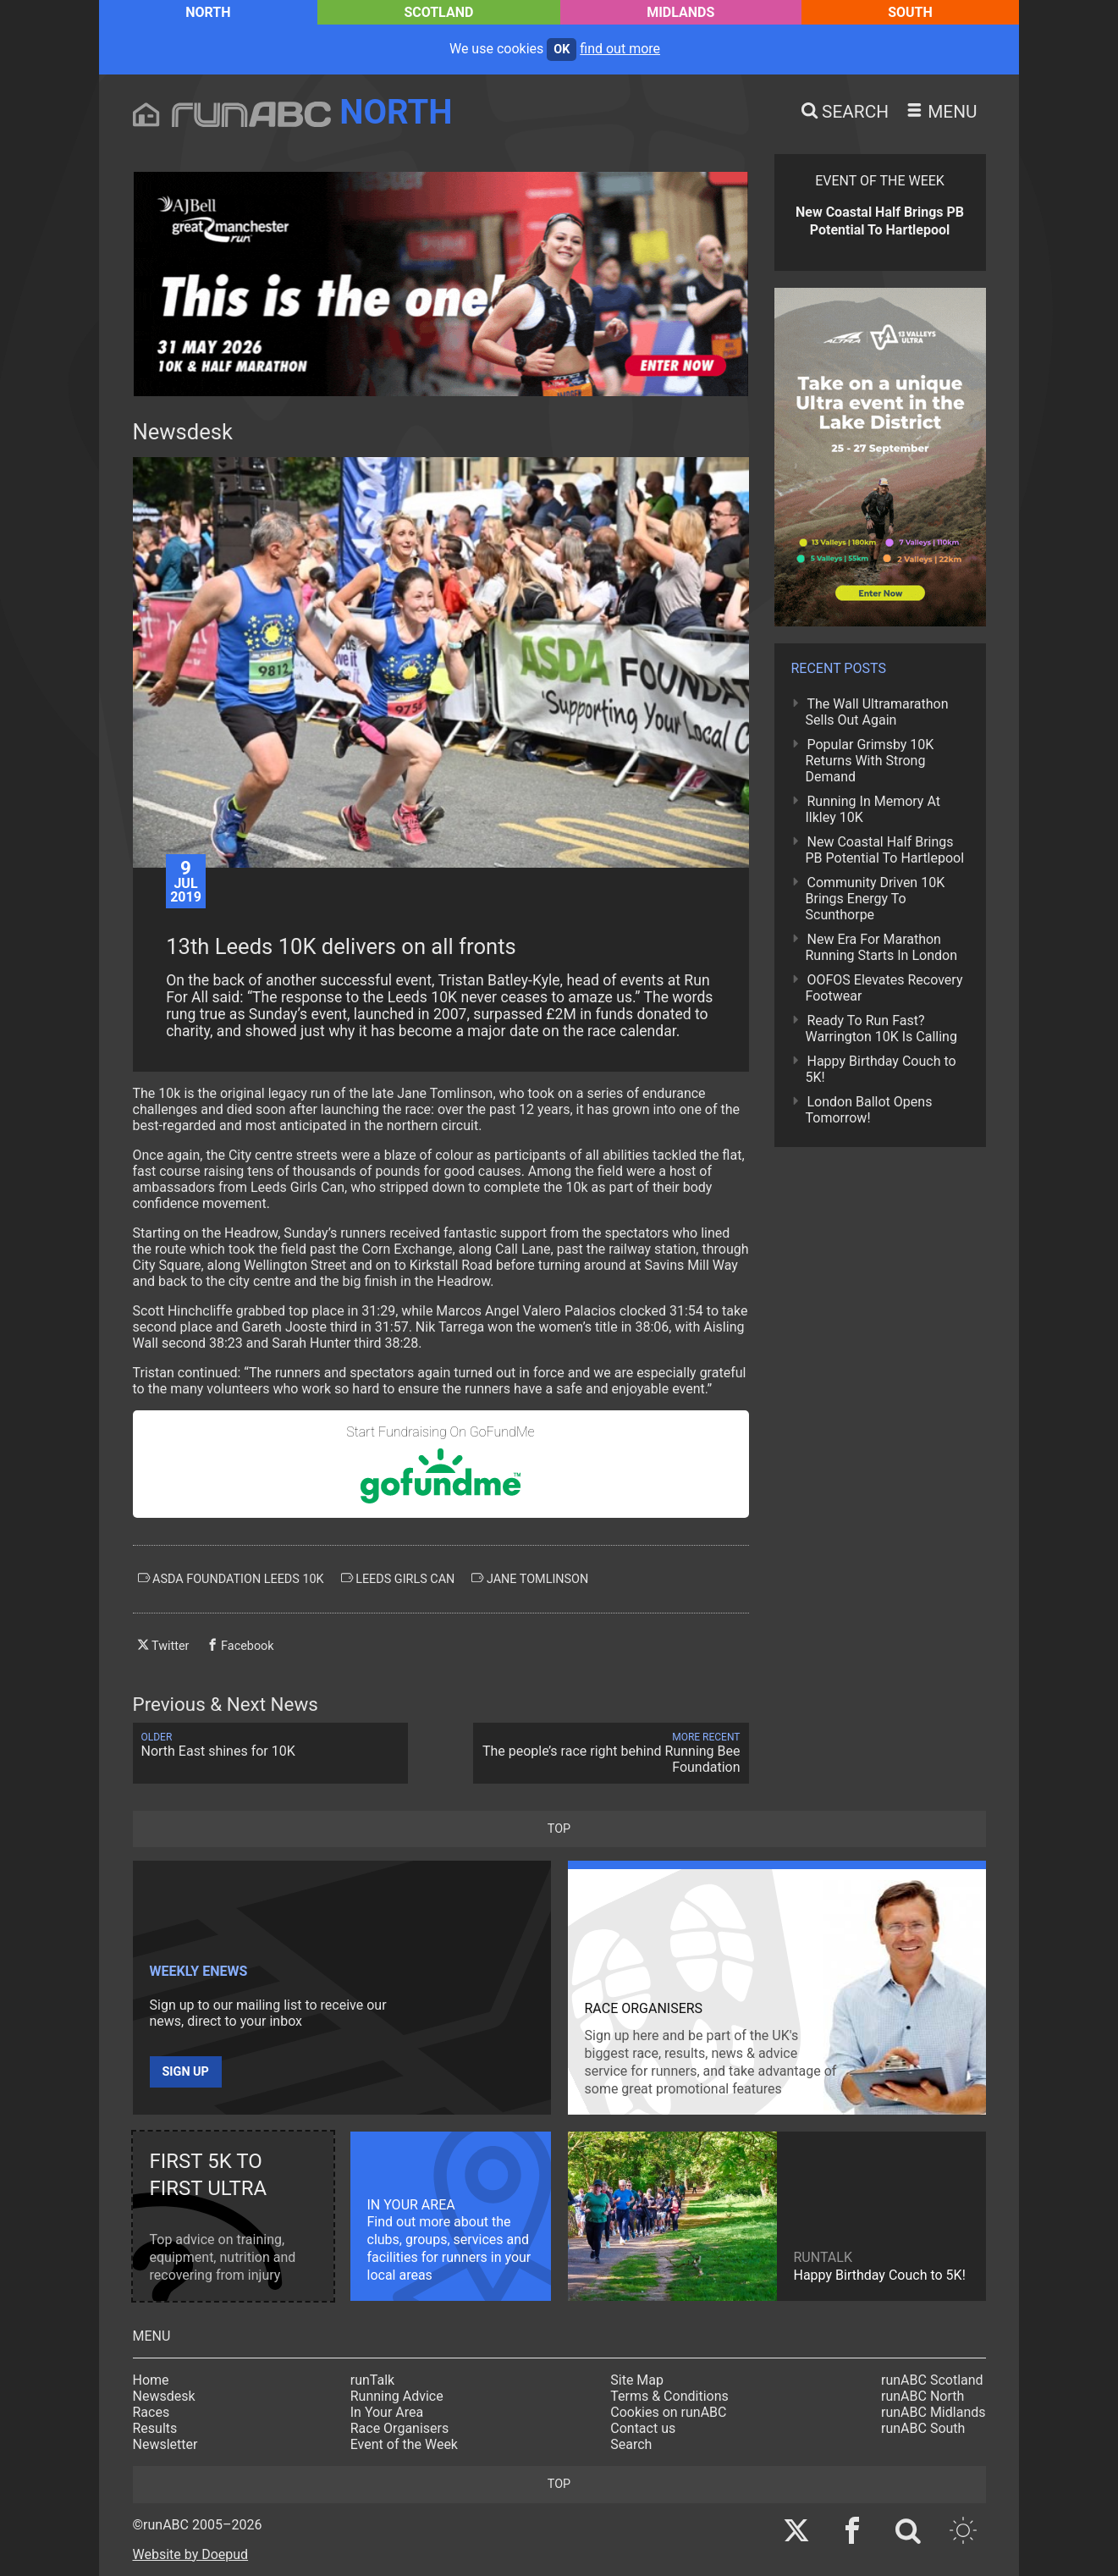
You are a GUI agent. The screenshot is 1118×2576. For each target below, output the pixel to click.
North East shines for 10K (270, 1745)
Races (151, 2412)
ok (561, 49)
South (910, 12)
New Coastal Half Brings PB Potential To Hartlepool (885, 850)
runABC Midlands (933, 2412)
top (559, 1829)
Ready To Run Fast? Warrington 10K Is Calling (881, 1028)
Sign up (185, 2072)
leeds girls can (398, 1578)
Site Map (637, 2380)
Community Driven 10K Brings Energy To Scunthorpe (875, 898)
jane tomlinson (529, 1578)
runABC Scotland (932, 2380)
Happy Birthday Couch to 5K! (881, 1069)
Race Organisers (399, 2428)
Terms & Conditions (669, 2396)
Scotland (438, 12)
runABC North (922, 2396)
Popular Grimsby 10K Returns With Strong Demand (870, 760)
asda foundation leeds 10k (231, 1578)
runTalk (372, 2380)
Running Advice (396, 2396)
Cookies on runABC (668, 2412)
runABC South (923, 2428)
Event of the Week (404, 2444)
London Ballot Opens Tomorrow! (869, 1110)
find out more (620, 49)
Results (155, 2428)
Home (151, 2380)
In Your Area (387, 2412)
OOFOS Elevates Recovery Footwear (884, 988)
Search (631, 2444)
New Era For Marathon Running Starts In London (881, 947)
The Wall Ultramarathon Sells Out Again (877, 712)
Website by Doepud (191, 2554)
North (207, 12)
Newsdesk (164, 2396)
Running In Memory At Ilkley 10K (873, 809)
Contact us (642, 2428)
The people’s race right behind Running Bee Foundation (611, 1753)
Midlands (680, 12)
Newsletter (165, 2444)
